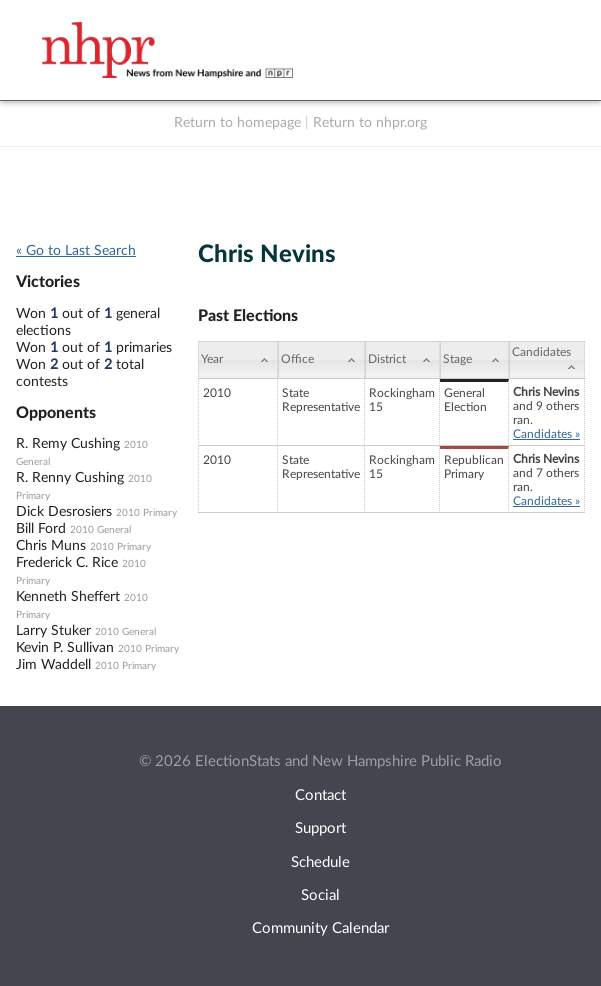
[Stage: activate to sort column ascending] (474, 360)
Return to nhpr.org (370, 123)
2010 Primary (146, 513)
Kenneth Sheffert (68, 597)
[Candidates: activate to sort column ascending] (547, 360)
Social (320, 895)
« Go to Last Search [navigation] (76, 251)
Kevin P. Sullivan (65, 648)
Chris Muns (51, 546)
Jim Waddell (53, 665)
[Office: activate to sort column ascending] (321, 360)
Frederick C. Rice (67, 563)
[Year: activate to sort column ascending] (238, 360)
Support (320, 828)
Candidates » (546, 434)
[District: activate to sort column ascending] (402, 360)
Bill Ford (41, 529)
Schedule (320, 862)
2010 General (100, 530)
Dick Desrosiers (64, 512)
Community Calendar (320, 928)
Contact (320, 795)
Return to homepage (237, 123)
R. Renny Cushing (70, 478)
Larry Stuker (53, 631)
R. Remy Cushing (68, 444)
